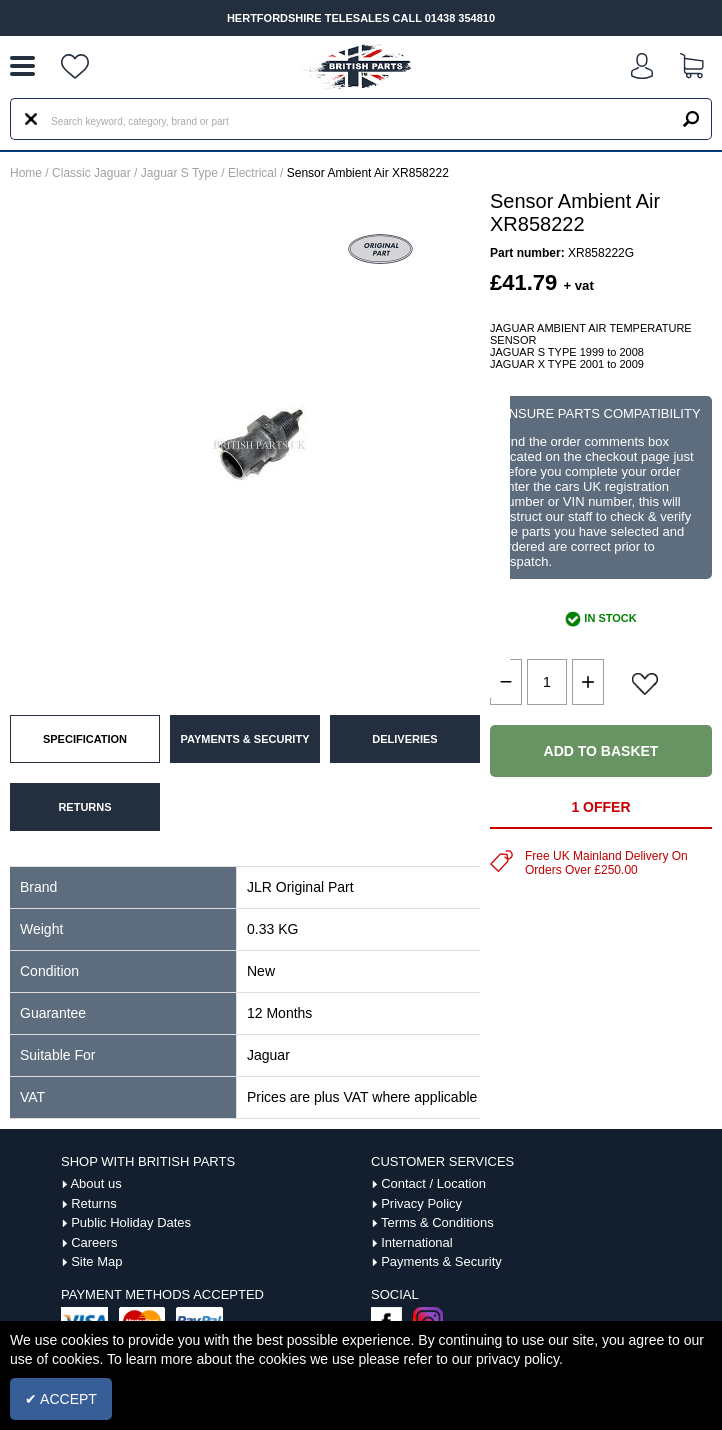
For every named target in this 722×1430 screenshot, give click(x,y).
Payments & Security (441, 1261)
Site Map (96, 1261)
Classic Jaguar (91, 173)
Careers (94, 1242)
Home (26, 173)
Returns (94, 1203)
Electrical (252, 173)
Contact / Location (433, 1183)
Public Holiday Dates (131, 1222)
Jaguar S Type (179, 173)
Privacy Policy (421, 1203)
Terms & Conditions (437, 1222)
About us (95, 1183)
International (417, 1242)
